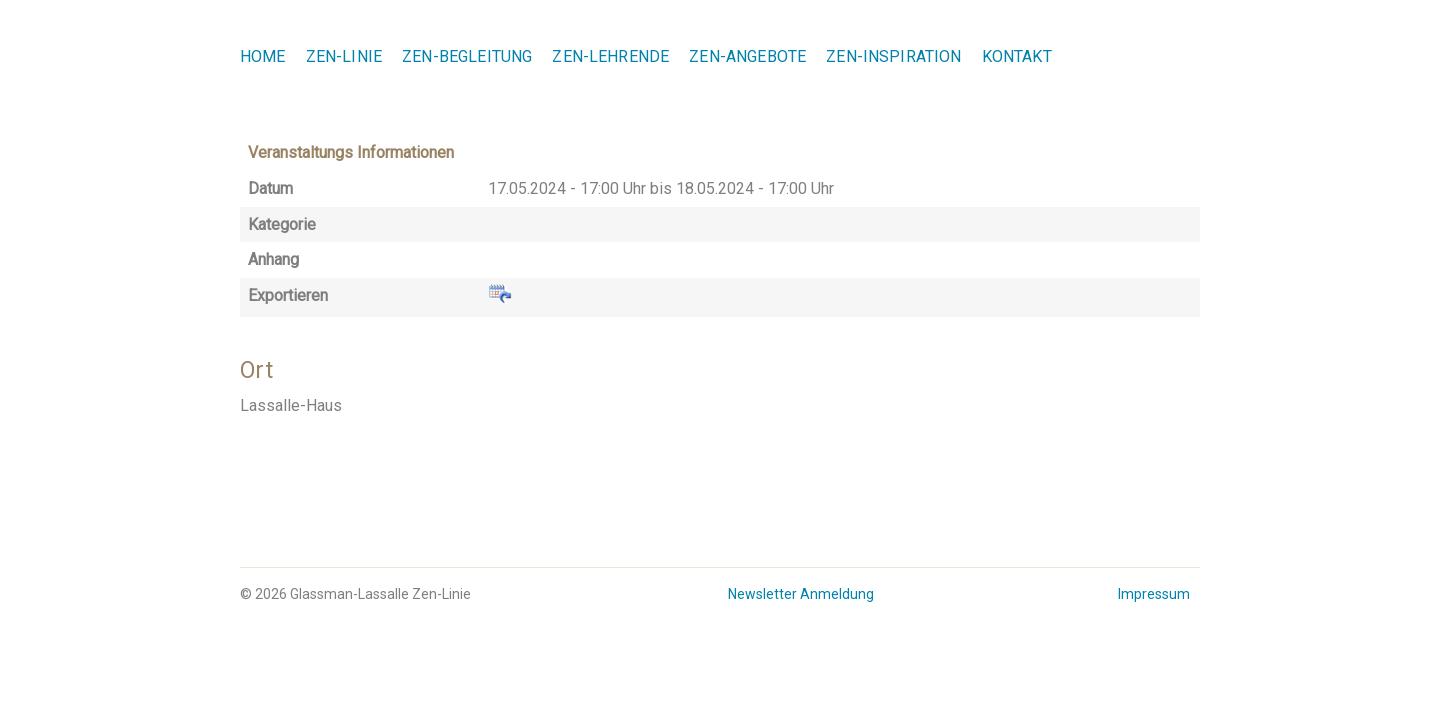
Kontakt (1017, 56)
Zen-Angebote (747, 56)
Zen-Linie (344, 56)
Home (263, 56)
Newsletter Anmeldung (801, 594)
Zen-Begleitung (467, 56)
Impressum (1154, 594)
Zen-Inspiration (893, 56)
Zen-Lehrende (610, 56)
